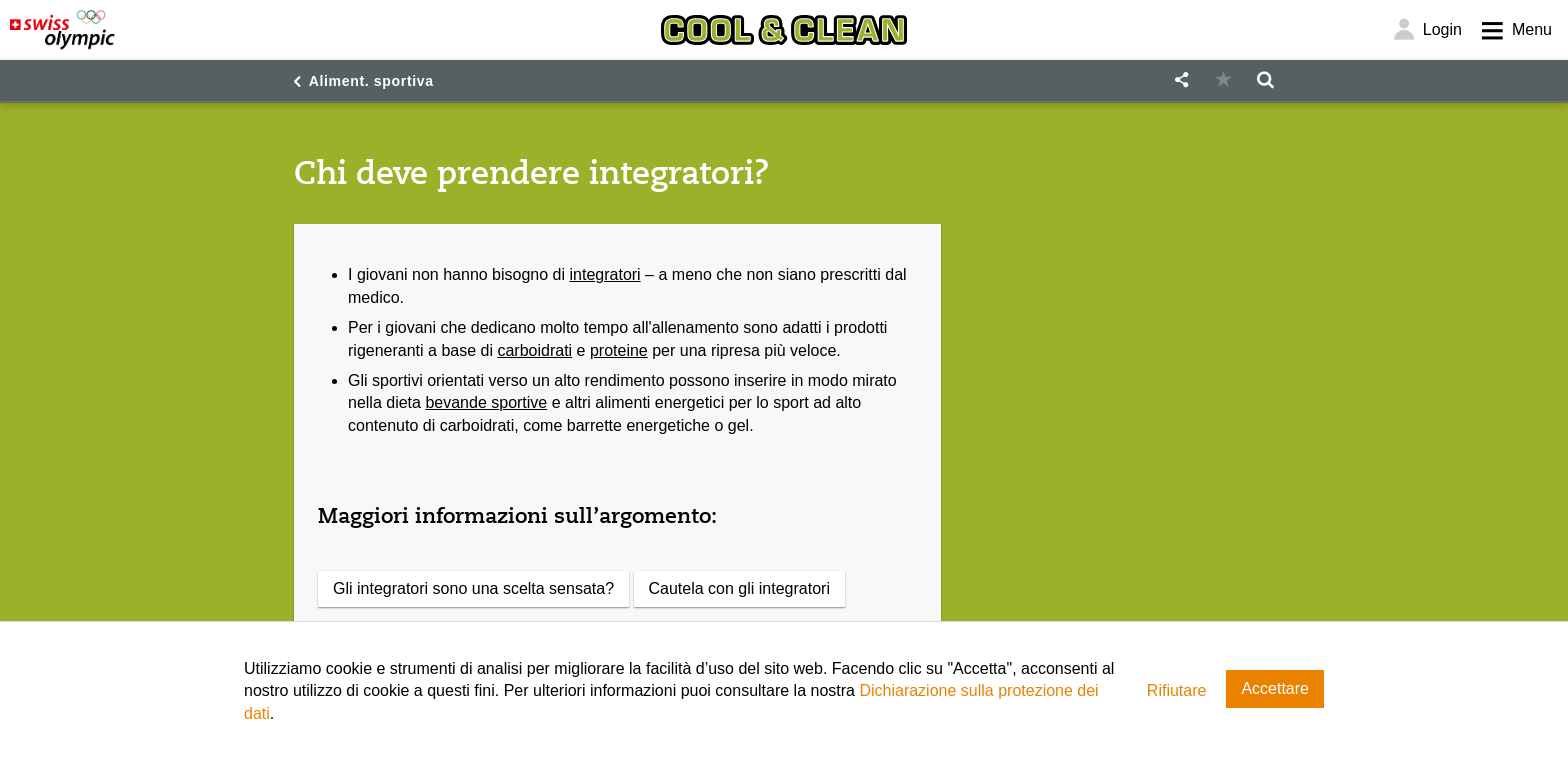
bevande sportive (486, 402)
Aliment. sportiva (371, 81)
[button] (1181, 80)
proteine (619, 350)
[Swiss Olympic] (62, 30)
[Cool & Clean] (784, 30)
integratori (605, 274)
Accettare (1275, 688)
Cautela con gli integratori (739, 588)
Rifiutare (1177, 690)
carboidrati (534, 350)
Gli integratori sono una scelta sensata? (473, 588)
